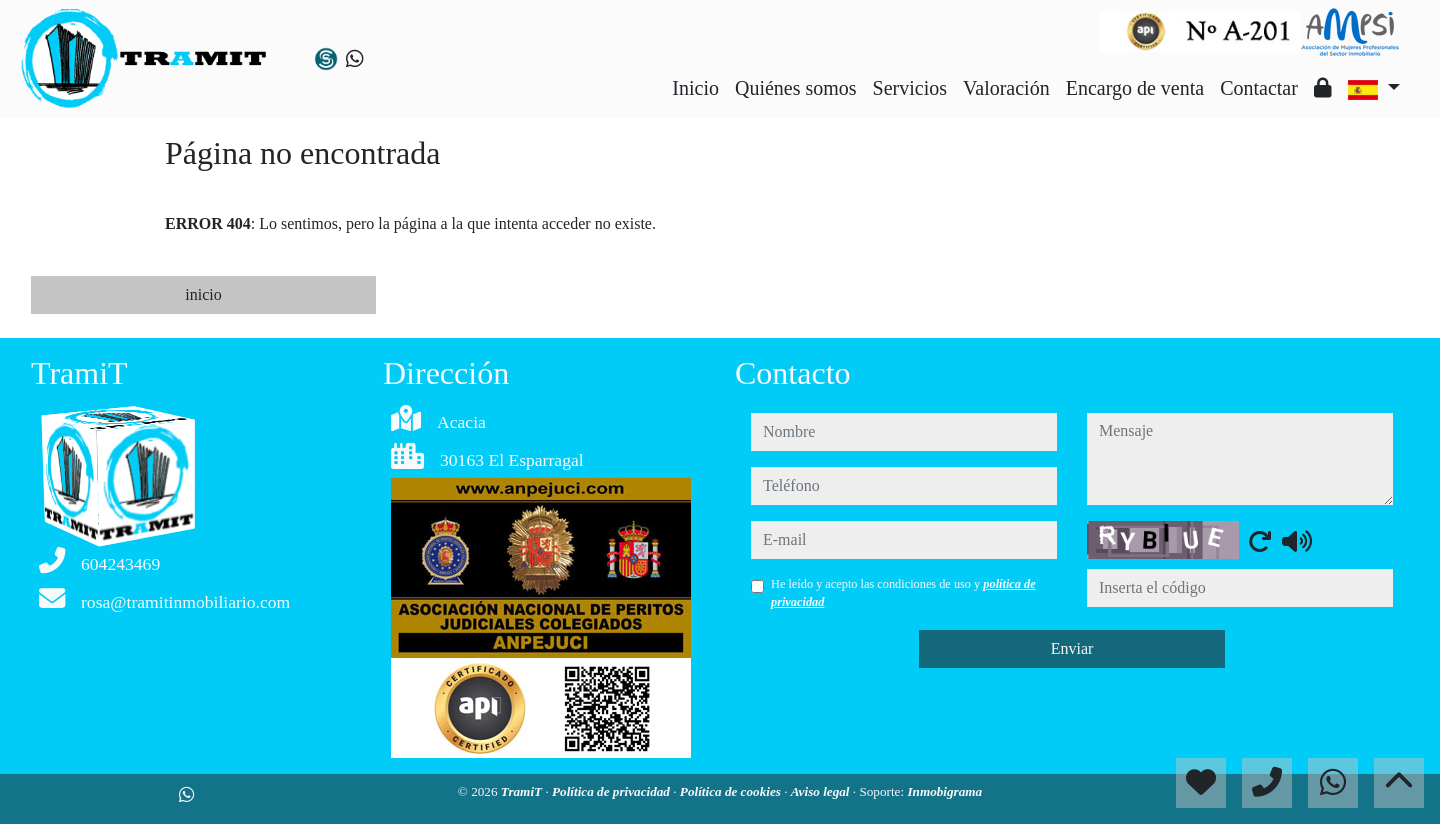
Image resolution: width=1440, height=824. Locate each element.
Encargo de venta (1135, 88)
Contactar (1259, 88)
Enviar (1072, 648)
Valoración (1006, 88)
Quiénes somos (796, 88)
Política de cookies (732, 791)
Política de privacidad (612, 791)
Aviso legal (822, 791)
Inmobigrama (944, 791)
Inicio (695, 88)
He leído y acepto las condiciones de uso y (903, 593)
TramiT (523, 791)
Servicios (910, 88)
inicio (203, 294)
